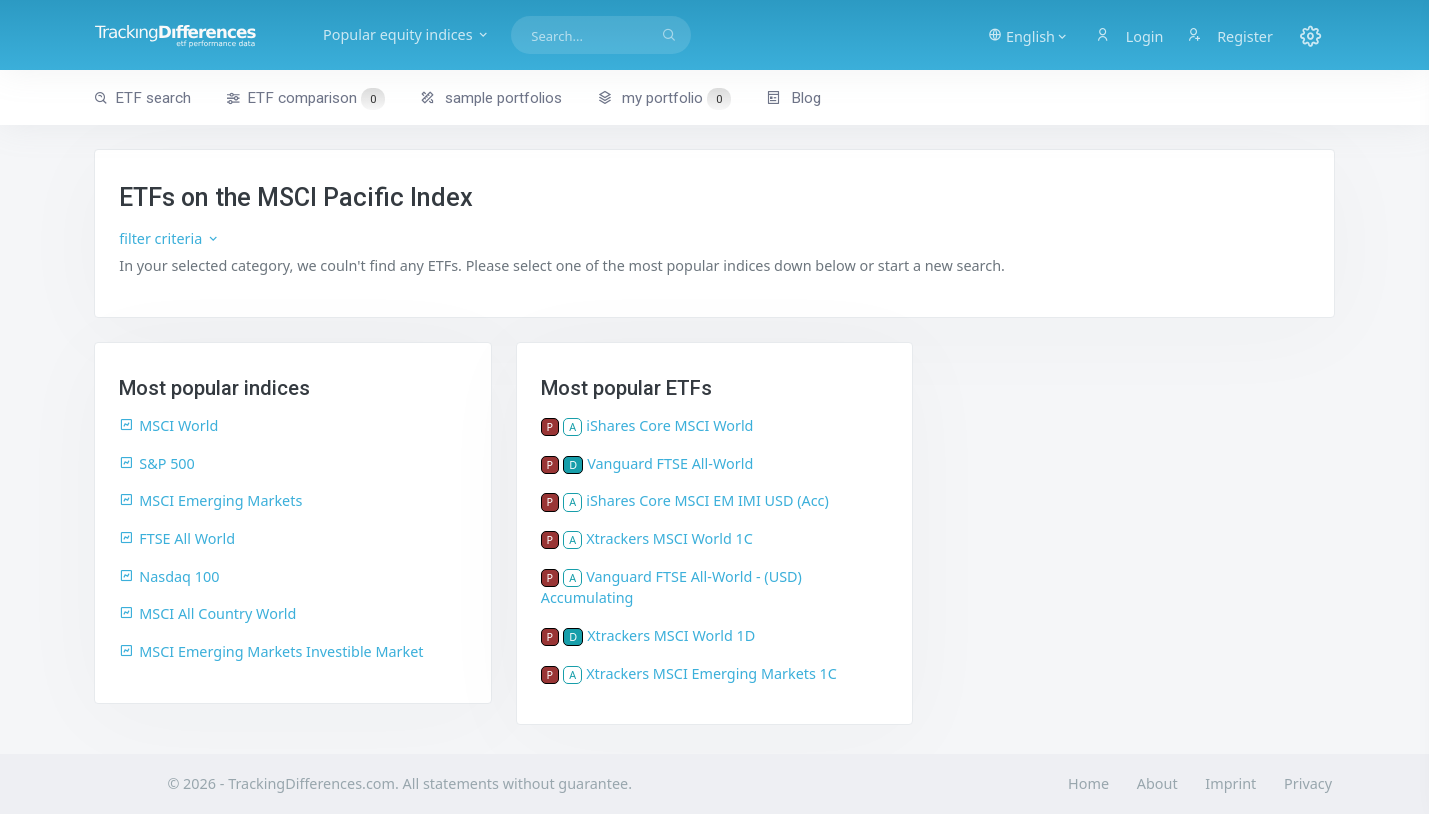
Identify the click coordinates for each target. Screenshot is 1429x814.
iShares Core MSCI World (669, 425)
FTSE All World (177, 538)
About (1157, 783)
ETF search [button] (142, 98)
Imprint (1230, 783)
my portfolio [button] (663, 98)
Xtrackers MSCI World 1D (671, 635)
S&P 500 (157, 463)
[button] (1028, 35)
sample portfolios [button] (491, 98)
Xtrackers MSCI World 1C (669, 538)
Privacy (1308, 783)
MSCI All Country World (207, 613)
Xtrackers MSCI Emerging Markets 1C (711, 673)
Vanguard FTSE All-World (670, 463)
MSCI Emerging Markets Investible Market (271, 651)
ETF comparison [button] (305, 99)
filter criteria (169, 238)
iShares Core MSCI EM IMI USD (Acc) (707, 500)
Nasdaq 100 (169, 576)
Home (1088, 783)
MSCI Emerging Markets (210, 500)
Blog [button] (793, 98)
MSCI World (168, 425)
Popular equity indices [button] (406, 34)
